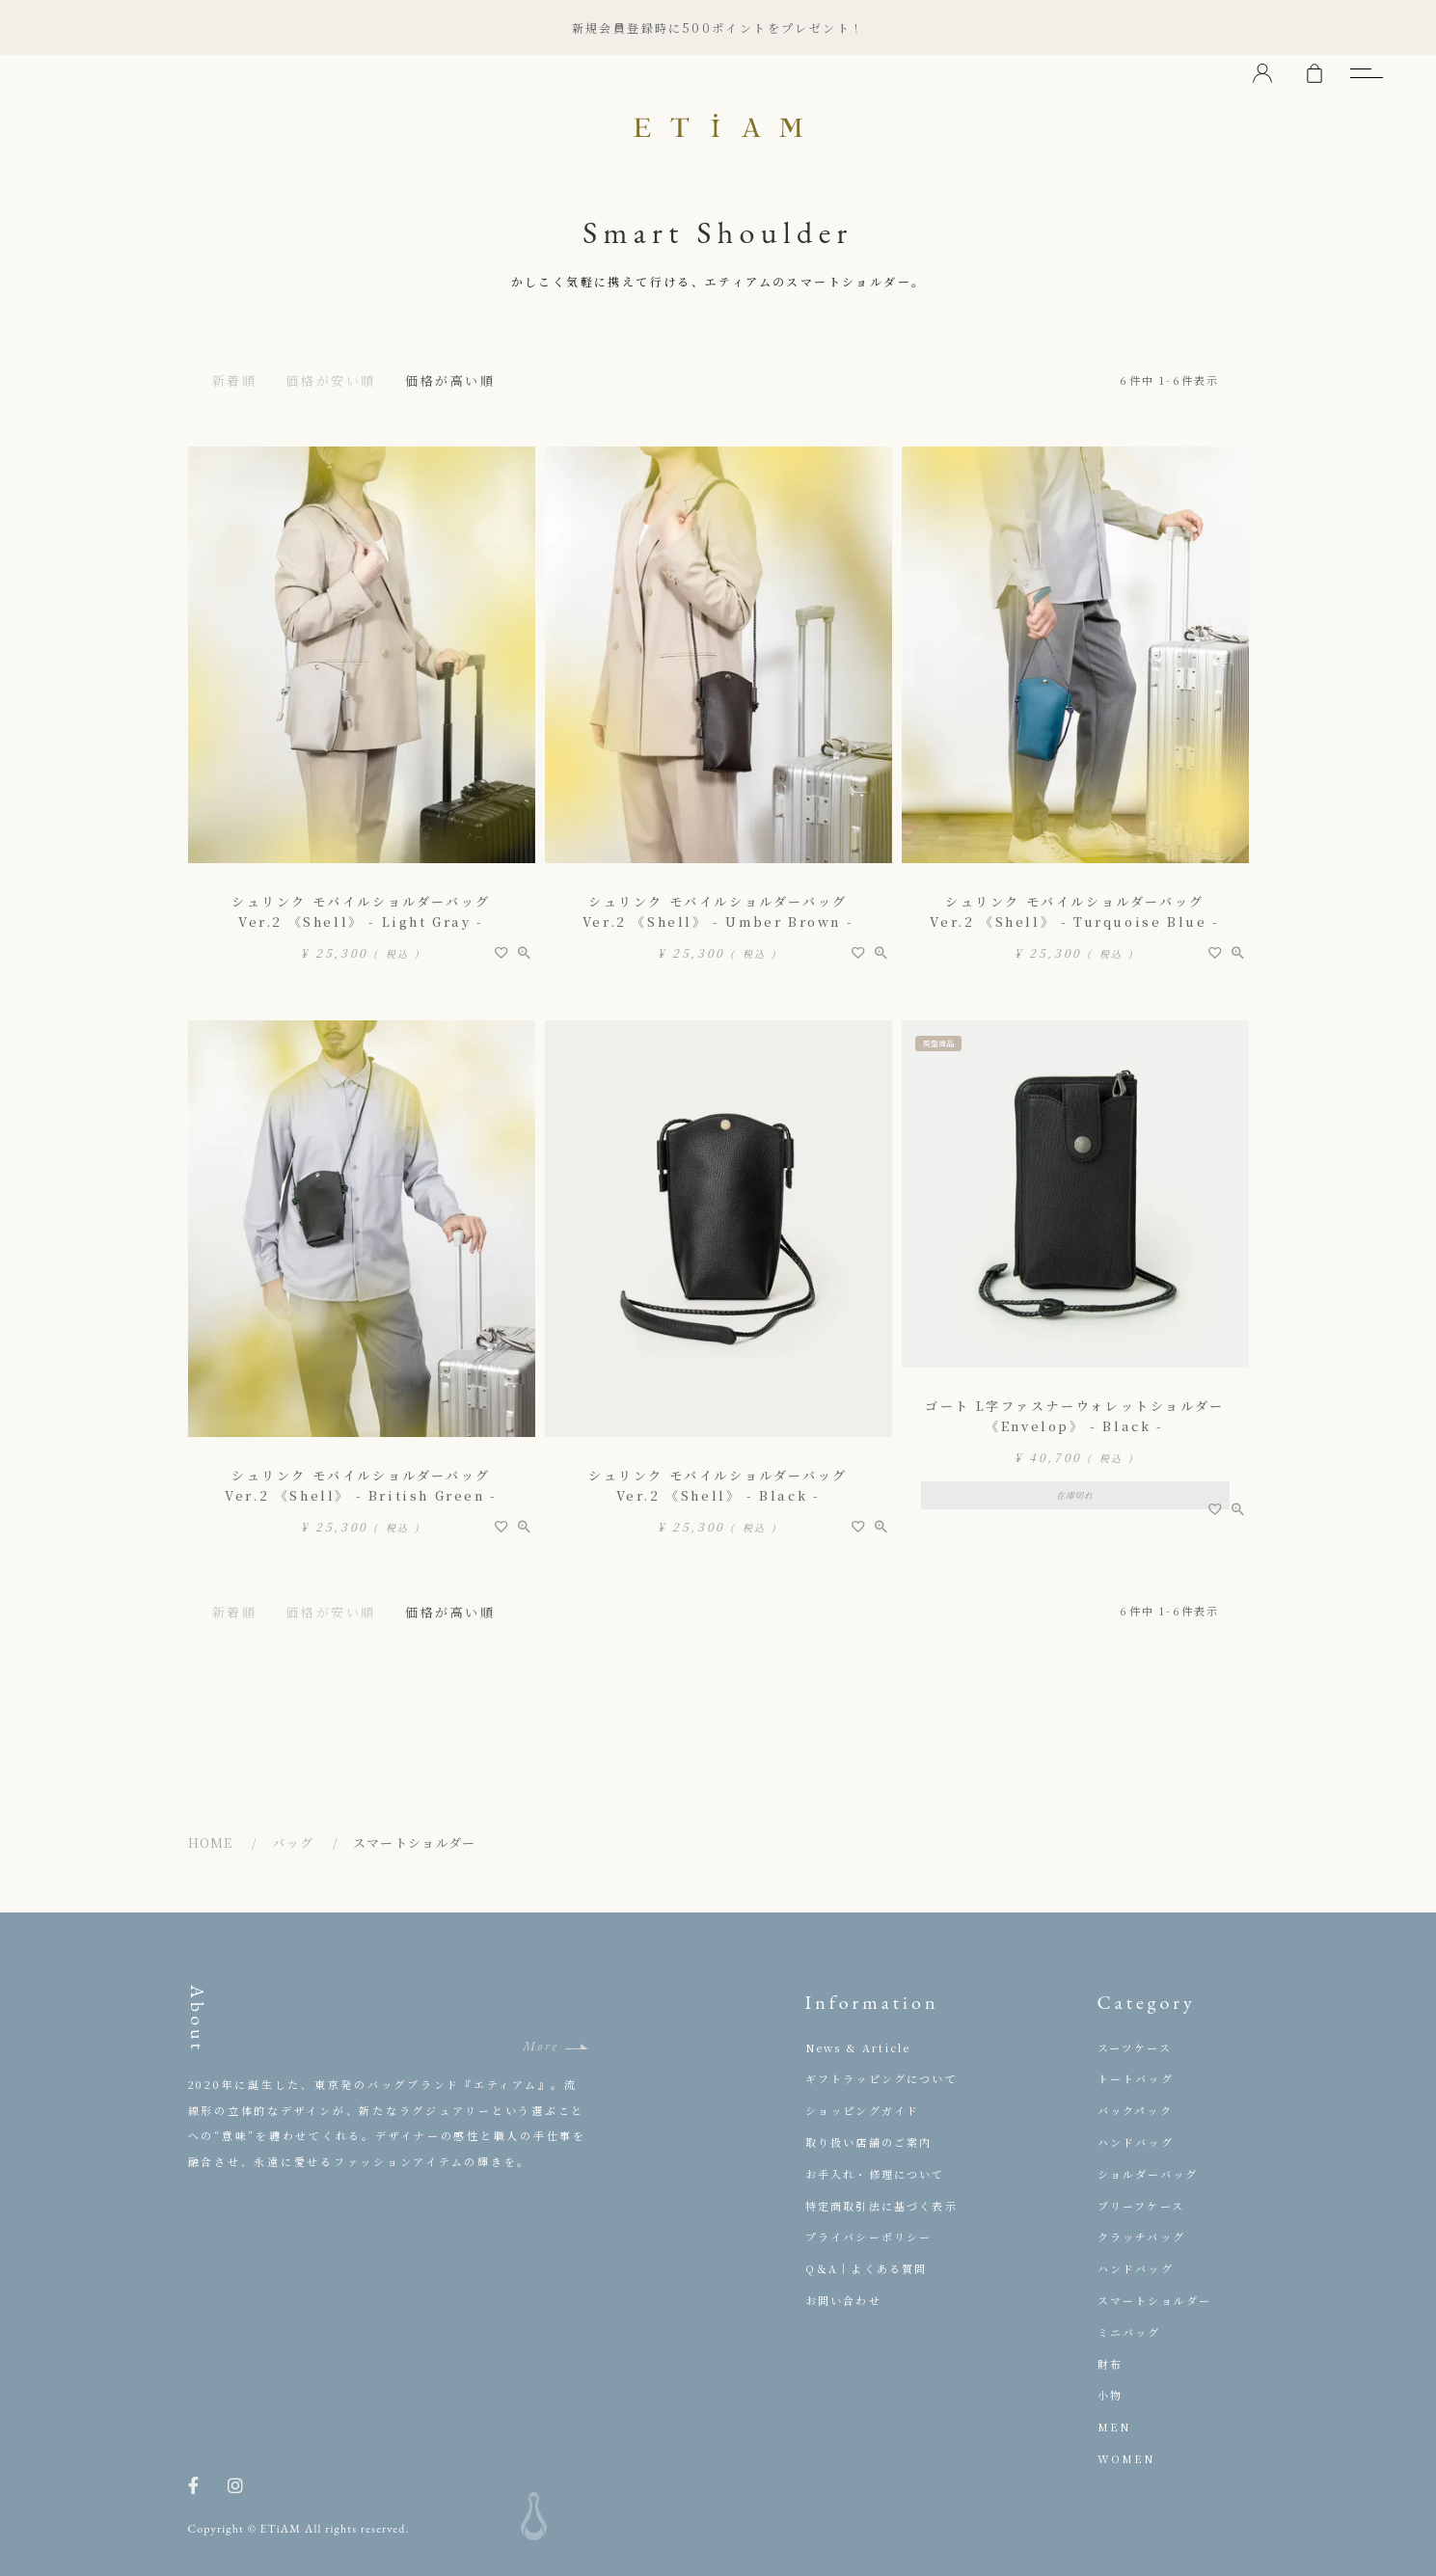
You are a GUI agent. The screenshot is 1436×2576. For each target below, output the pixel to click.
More (541, 2046)
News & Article (858, 2047)
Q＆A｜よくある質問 (866, 2268)
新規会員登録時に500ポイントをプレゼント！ (718, 27)
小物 (1110, 2394)
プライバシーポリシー (869, 2236)
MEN (1114, 2426)
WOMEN (1126, 2458)
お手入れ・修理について (875, 2174)
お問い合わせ (843, 2300)
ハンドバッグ (1135, 2142)
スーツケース (1134, 2047)
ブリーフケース (1140, 2205)
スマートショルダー (1154, 2300)
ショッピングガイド (862, 2110)
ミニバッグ (1129, 2332)
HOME (210, 1842)
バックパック (1135, 2110)
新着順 (234, 380)
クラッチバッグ (1141, 2236)
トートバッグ (1135, 2078)
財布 (1110, 2364)
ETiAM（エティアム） (718, 125)
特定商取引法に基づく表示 (881, 2205)
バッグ (292, 1842)
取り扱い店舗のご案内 (869, 2142)
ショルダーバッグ (1148, 2174)
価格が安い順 (330, 380)
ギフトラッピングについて (881, 2078)
